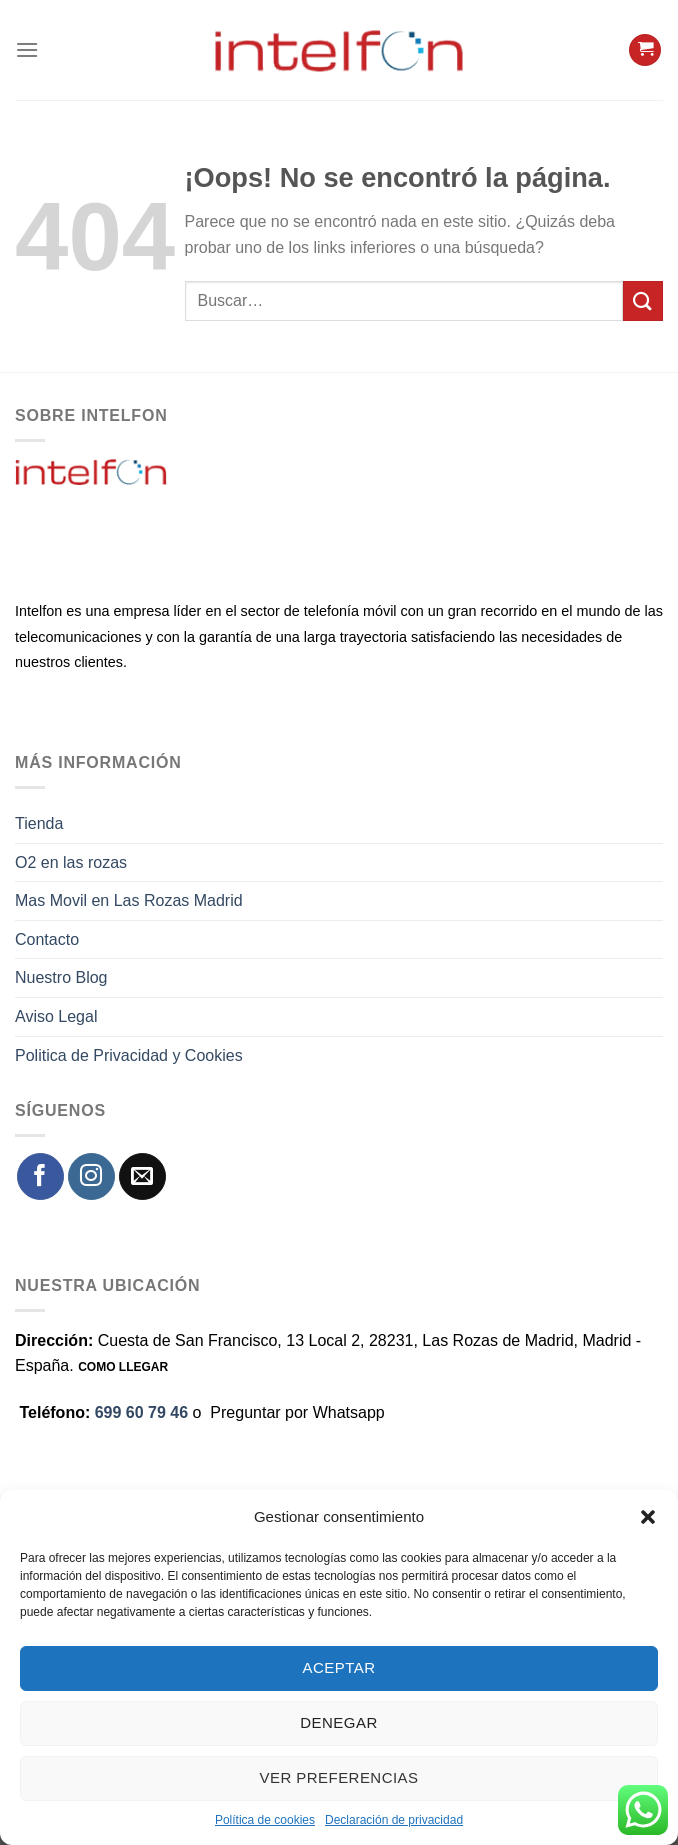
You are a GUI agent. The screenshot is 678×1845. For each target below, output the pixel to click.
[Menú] (27, 49)
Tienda (39, 823)
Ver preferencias (339, 1777)
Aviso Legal (56, 1016)
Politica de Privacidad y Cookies (129, 1055)
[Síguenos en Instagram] (91, 1176)
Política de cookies (265, 1820)
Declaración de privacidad (394, 1820)
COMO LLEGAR (123, 1367)
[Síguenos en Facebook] (40, 1176)
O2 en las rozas (71, 862)
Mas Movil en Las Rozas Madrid (129, 900)
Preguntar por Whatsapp (297, 1412)
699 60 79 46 (141, 1412)
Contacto (47, 939)
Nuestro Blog (61, 977)
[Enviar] (643, 300)
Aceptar (339, 1667)
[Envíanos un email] (142, 1176)
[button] (648, 1517)
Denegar (338, 1722)
